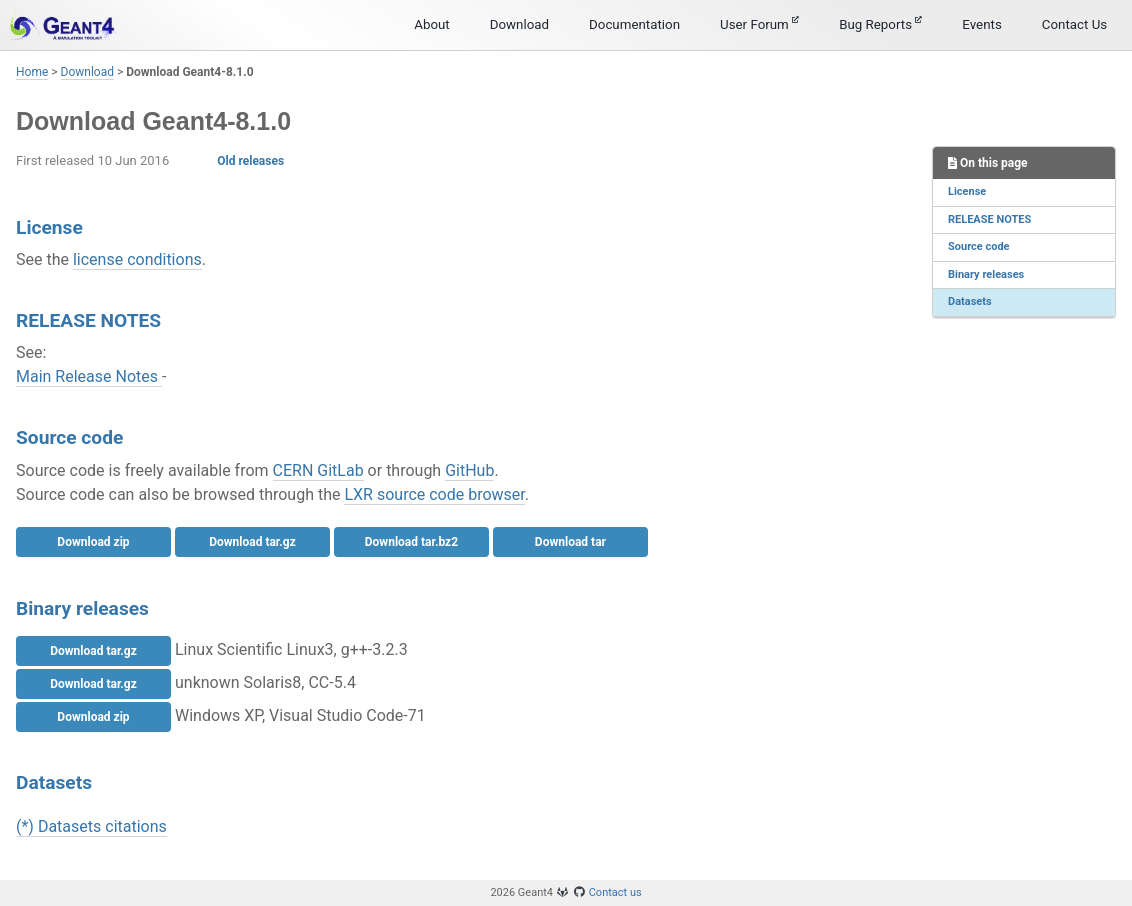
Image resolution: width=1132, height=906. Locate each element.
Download (519, 24)
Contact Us (1074, 24)
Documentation (634, 24)
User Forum (759, 24)
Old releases (250, 161)
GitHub (469, 470)
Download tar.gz (252, 542)
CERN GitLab (318, 470)
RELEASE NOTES (989, 219)
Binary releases (986, 274)
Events (981, 24)
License (967, 191)
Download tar (570, 542)
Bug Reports (880, 24)
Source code (979, 246)
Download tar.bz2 (411, 542)
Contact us (615, 892)
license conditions (137, 259)
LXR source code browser (434, 494)
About (432, 24)
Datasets (970, 301)
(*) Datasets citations (91, 826)
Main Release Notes (89, 376)
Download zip (93, 542)
